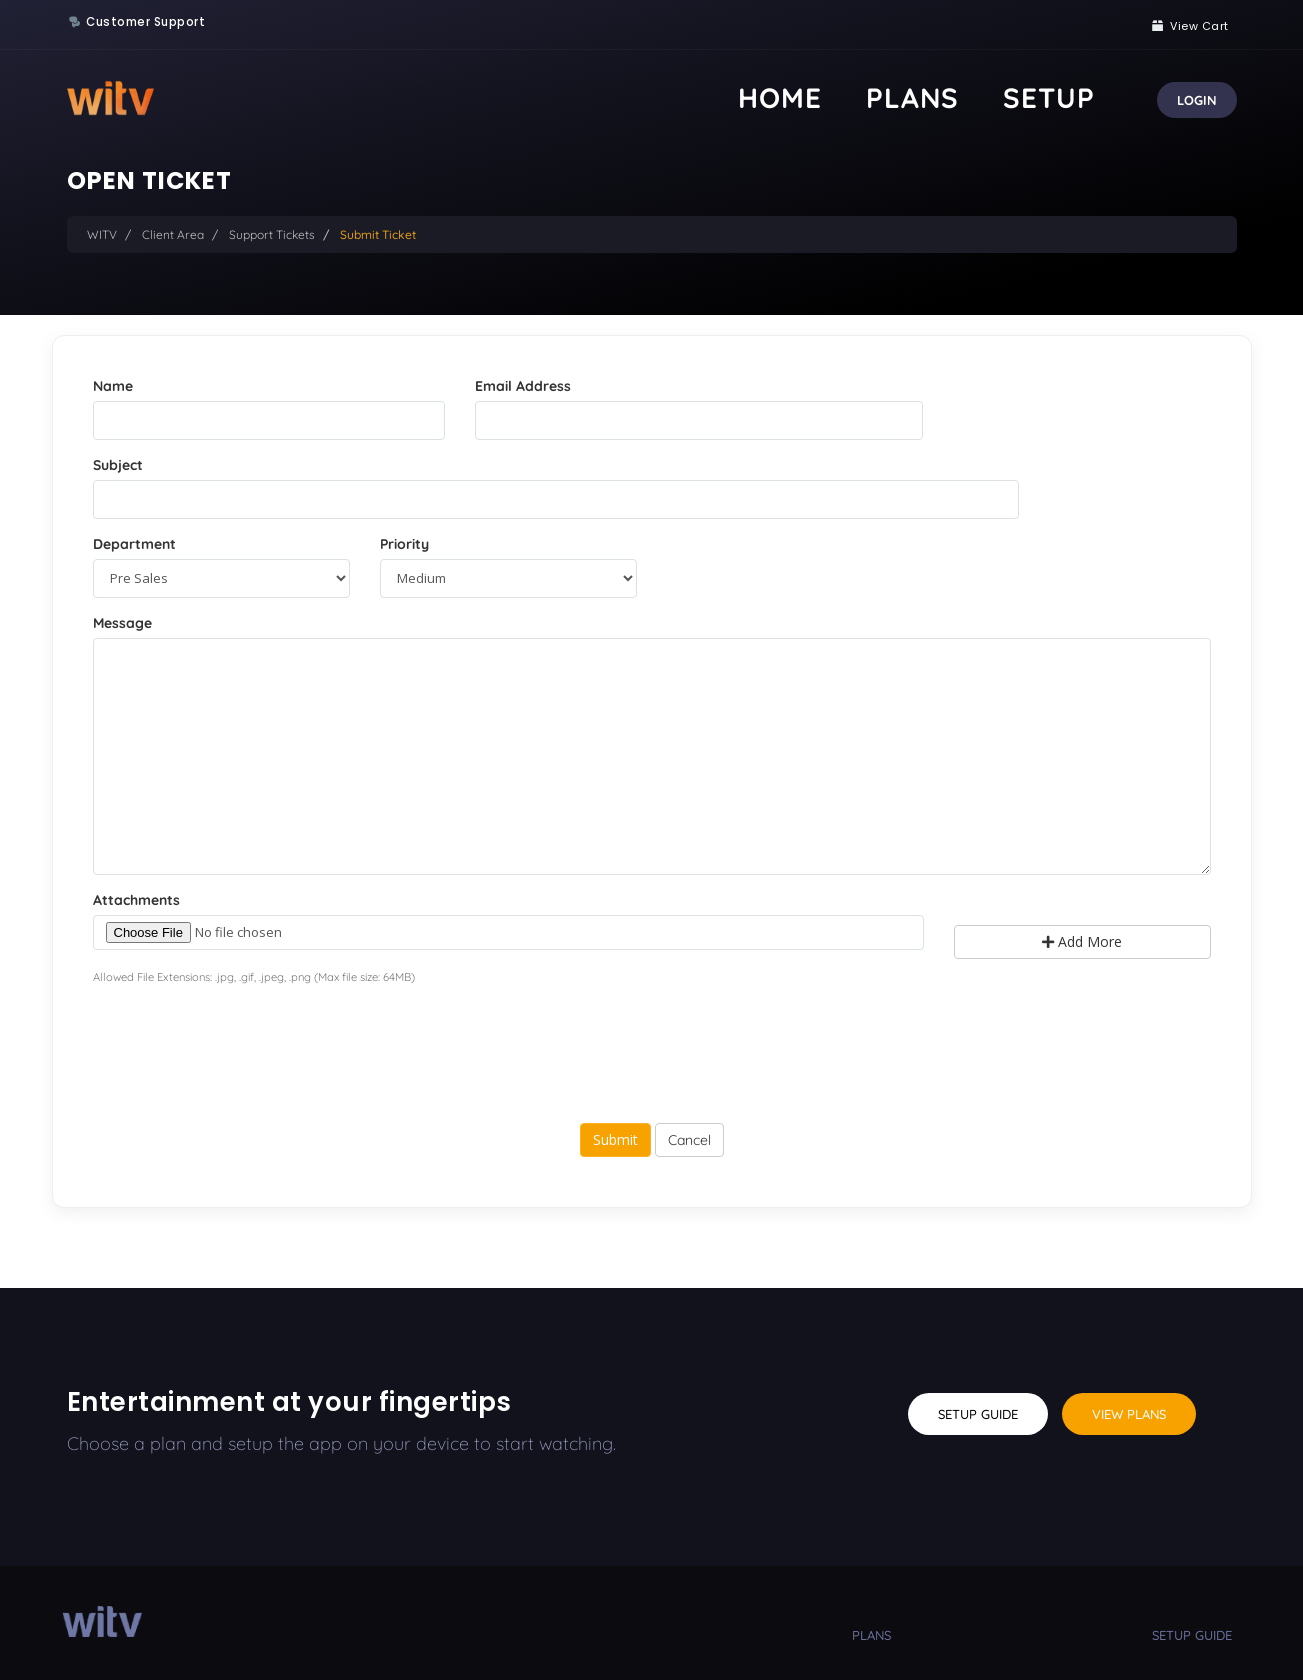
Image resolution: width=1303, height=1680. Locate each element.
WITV (102, 234)
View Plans (1129, 1414)
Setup (1077, 97)
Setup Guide (978, 1414)
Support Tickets (272, 234)
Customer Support (145, 22)
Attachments (136, 900)
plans (871, 1635)
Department (134, 544)
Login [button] (1197, 100)
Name (113, 386)
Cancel (689, 1140)
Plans (996, 97)
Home (918, 97)
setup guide (1192, 1635)
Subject (118, 465)
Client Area (173, 234)
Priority (404, 544)
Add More (1082, 941)
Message (122, 623)
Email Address (523, 386)
